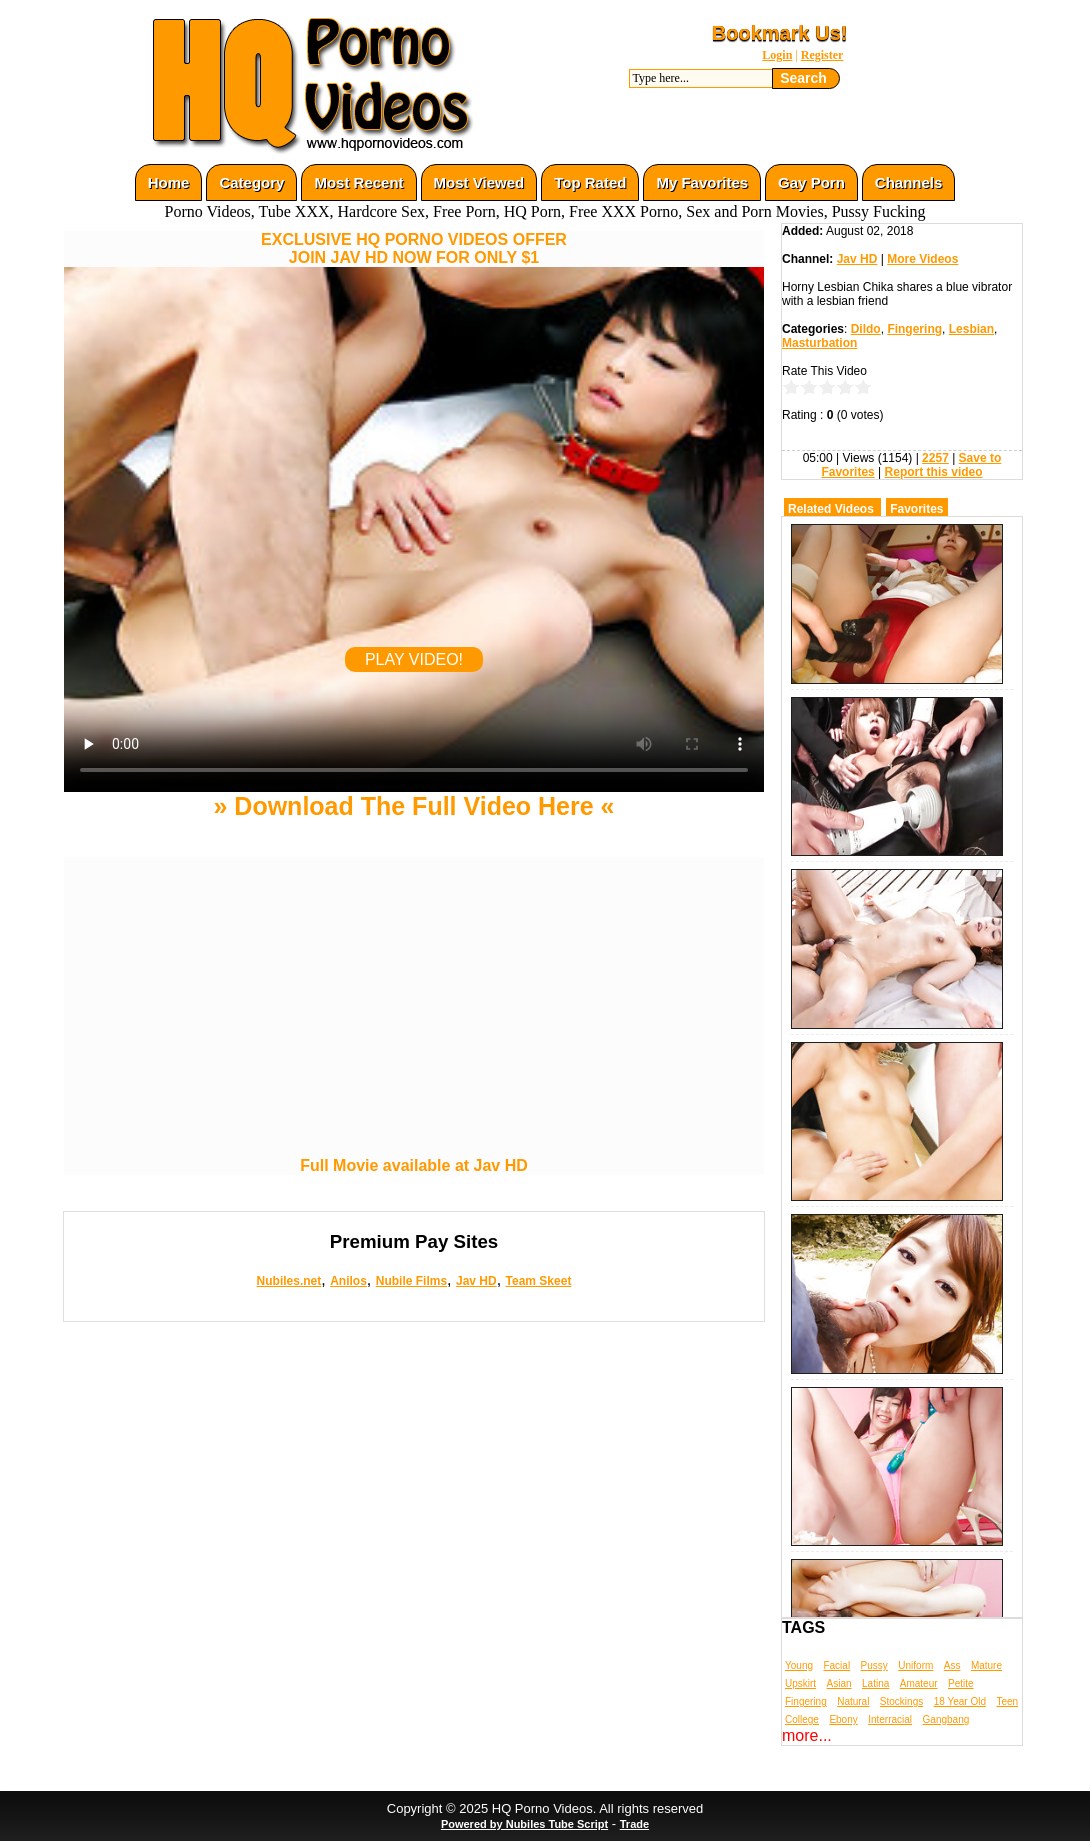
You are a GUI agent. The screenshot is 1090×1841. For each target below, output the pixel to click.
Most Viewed (479, 182)
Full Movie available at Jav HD (414, 1165)
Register (822, 55)
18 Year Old (960, 1701)
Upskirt (800, 1683)
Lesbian (971, 329)
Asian (839, 1683)
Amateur (919, 1683)
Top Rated (590, 182)
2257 (935, 458)
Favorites (916, 509)
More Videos (922, 259)
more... (807, 1735)
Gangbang (946, 1719)
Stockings (901, 1701)
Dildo (866, 329)
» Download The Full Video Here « (413, 806)
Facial (836, 1665)
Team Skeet (539, 1281)
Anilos (348, 1281)
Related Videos (831, 509)
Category (251, 182)
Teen (1007, 1701)
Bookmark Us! (780, 33)
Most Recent (358, 182)
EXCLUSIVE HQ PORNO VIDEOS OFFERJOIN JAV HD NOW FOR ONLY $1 (414, 248)
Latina (875, 1683)
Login (777, 55)
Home (169, 182)
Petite (961, 1683)
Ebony (843, 1719)
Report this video (934, 472)
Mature (986, 1665)
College (802, 1719)
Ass (952, 1665)
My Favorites (702, 182)
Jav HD (476, 1281)
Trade (634, 1824)
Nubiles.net (289, 1281)
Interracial (890, 1719)
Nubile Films (411, 1281)
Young (799, 1665)
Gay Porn (811, 182)
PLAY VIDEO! (414, 659)
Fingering (914, 329)
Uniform (915, 1665)
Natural (853, 1701)
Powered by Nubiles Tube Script (524, 1824)
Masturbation (819, 343)
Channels (909, 182)
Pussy (874, 1665)
